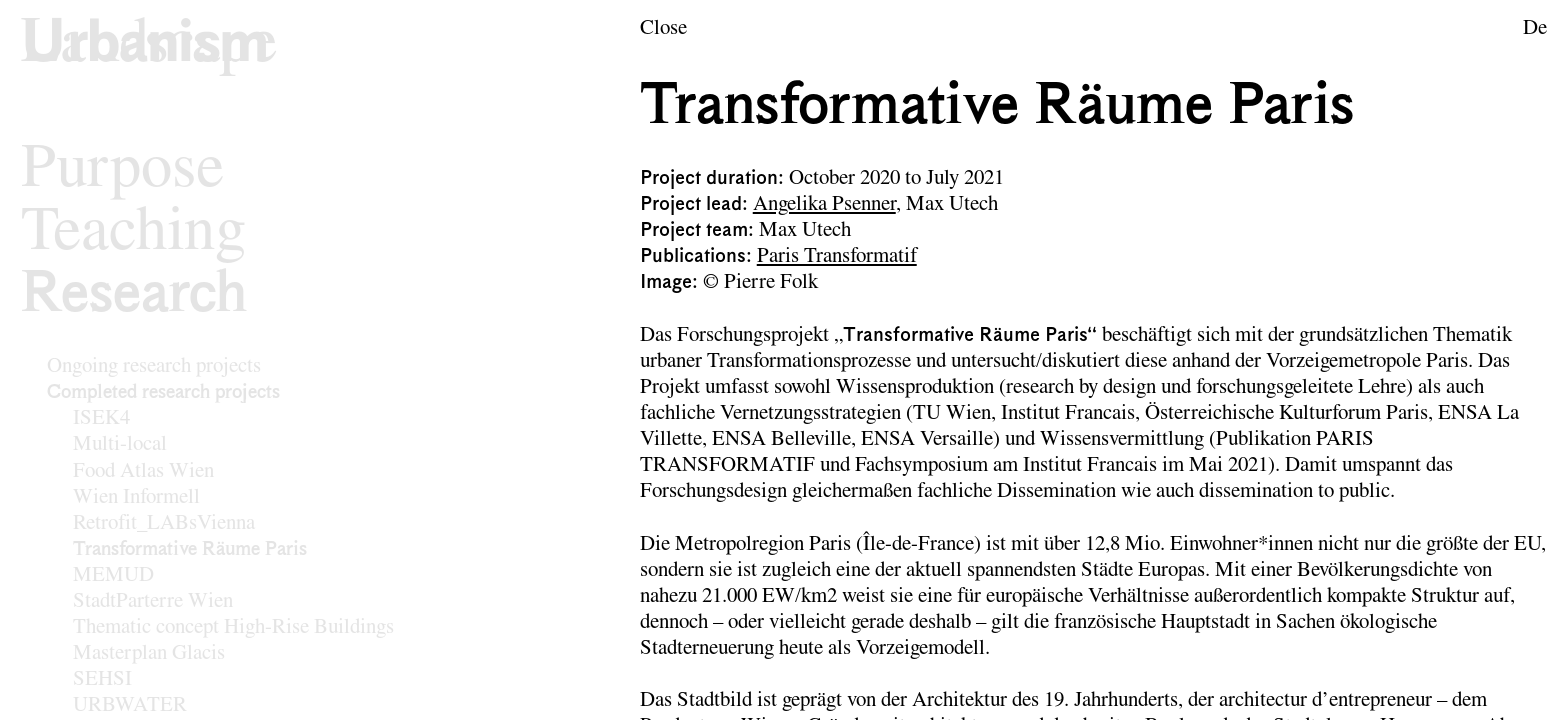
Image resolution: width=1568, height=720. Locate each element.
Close (663, 28)
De (1535, 28)
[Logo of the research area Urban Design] (149, 45)
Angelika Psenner (824, 204)
